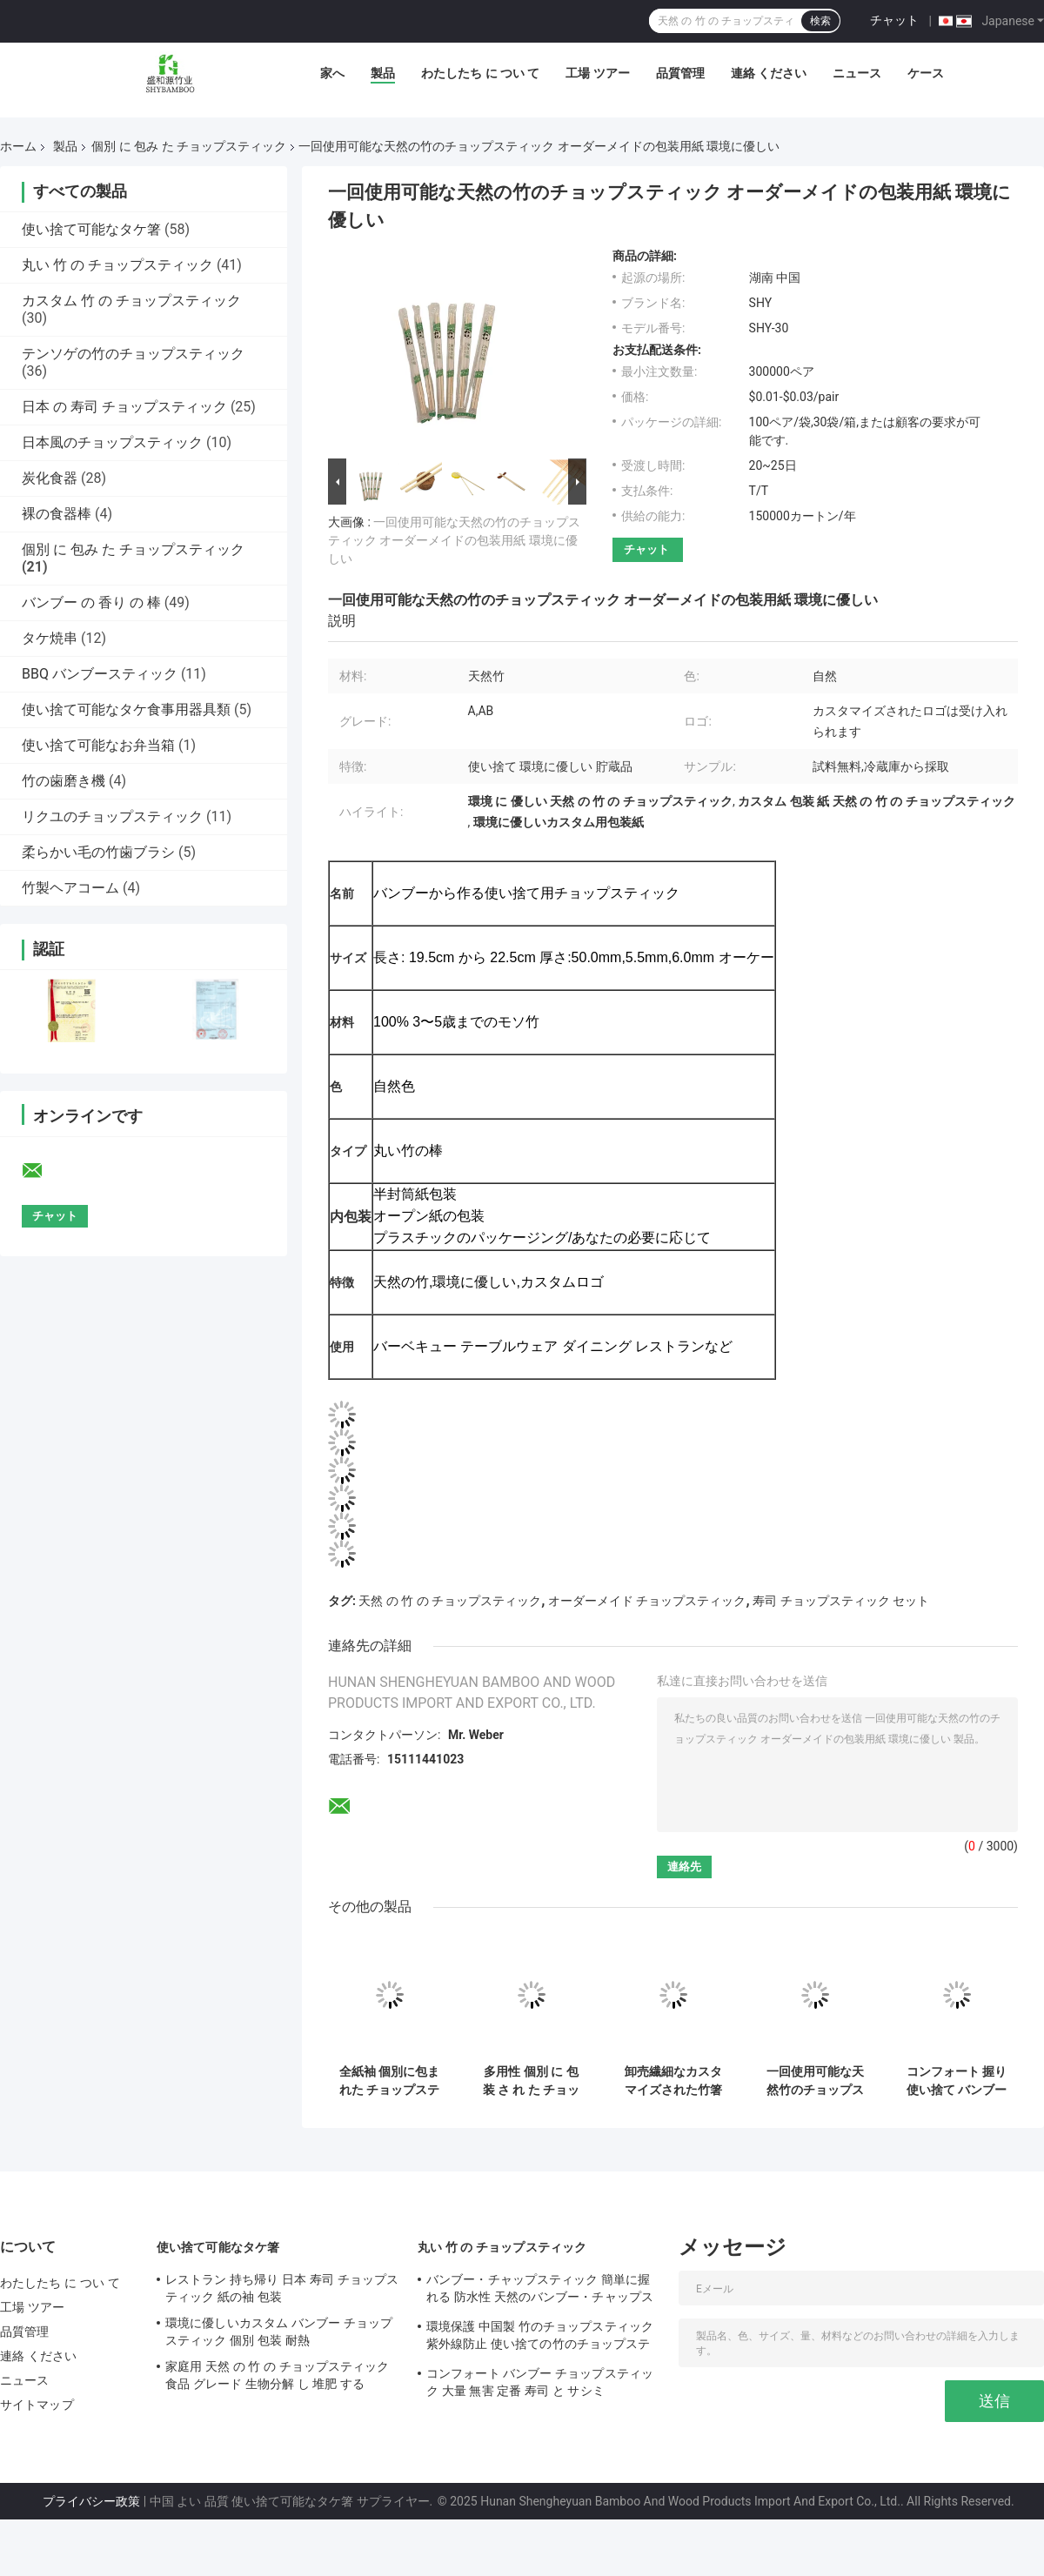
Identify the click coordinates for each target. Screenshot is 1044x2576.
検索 (820, 21)
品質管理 (680, 73)
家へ (332, 73)
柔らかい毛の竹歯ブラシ (98, 852)
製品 (383, 73)
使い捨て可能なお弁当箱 (98, 745)
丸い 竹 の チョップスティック (117, 265)
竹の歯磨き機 (63, 781)
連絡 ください (768, 73)
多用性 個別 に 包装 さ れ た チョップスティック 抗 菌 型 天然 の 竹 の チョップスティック (531, 2081)
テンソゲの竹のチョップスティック (133, 353)
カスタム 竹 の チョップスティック (131, 300)
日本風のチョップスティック (112, 442)
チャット (894, 20)
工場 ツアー (597, 73)
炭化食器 (49, 478)
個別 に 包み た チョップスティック (188, 146)
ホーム (18, 146)
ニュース (857, 73)
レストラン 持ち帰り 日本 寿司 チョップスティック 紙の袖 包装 (281, 2288)
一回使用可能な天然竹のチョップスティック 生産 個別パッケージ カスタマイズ (815, 2081)
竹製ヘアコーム (70, 888)
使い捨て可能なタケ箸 (91, 229)
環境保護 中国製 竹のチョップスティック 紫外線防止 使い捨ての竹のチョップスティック (539, 2337)
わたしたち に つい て (480, 73)
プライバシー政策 (91, 2501)
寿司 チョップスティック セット (841, 1601)
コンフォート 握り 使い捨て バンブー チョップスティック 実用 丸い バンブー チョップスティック (957, 2081)
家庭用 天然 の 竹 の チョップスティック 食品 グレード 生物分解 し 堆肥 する (277, 2375)
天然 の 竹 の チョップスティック (449, 1601)
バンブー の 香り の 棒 (91, 602)
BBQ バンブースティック (99, 674)
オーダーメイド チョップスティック (647, 1601)
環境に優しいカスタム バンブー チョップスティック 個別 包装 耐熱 (278, 2331)
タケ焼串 (49, 638)
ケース (925, 73)
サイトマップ (37, 2405)
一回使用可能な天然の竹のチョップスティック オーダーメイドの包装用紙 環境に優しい (454, 540)
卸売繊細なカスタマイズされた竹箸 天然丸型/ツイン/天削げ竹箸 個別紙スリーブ (673, 2081)
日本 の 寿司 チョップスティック (124, 406)
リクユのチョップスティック (112, 816)
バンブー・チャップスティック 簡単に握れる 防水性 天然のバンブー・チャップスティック (539, 2290)
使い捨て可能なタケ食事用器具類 (126, 709)
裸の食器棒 (56, 513)
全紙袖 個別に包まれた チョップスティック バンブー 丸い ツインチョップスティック (389, 2081)
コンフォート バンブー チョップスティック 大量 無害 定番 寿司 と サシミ (539, 2382)
